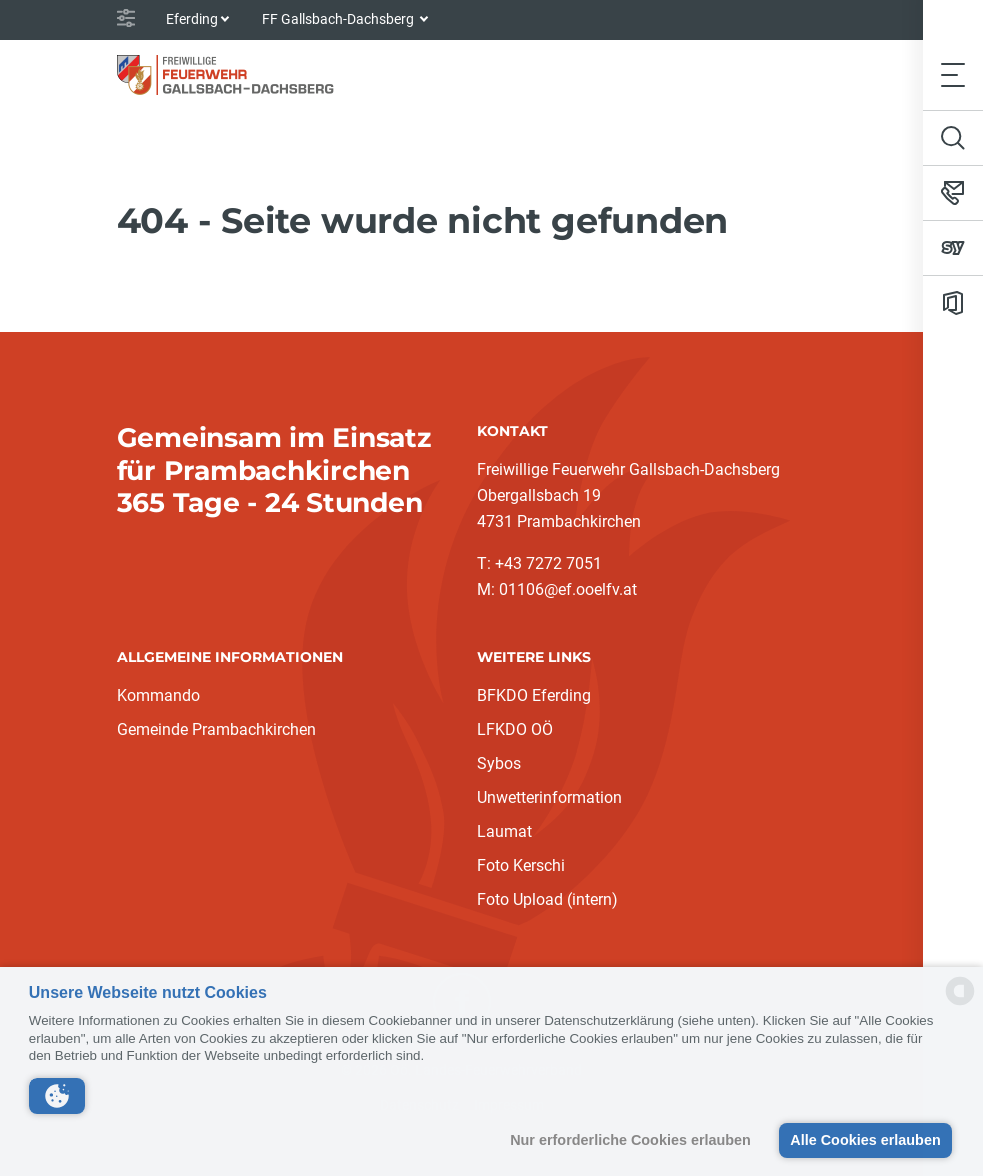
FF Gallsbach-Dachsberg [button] (339, 19)
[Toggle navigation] (953, 74)
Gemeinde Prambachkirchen (216, 729)
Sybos (499, 763)
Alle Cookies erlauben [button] (865, 1140)
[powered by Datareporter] (960, 1003)
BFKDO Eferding (534, 695)
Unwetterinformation (549, 797)
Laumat (504, 831)
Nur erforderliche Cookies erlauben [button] (630, 1140)
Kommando (158, 695)
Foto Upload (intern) (547, 899)
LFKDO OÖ (515, 729)
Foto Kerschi (521, 865)
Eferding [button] (192, 19)
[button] (57, 1096)
